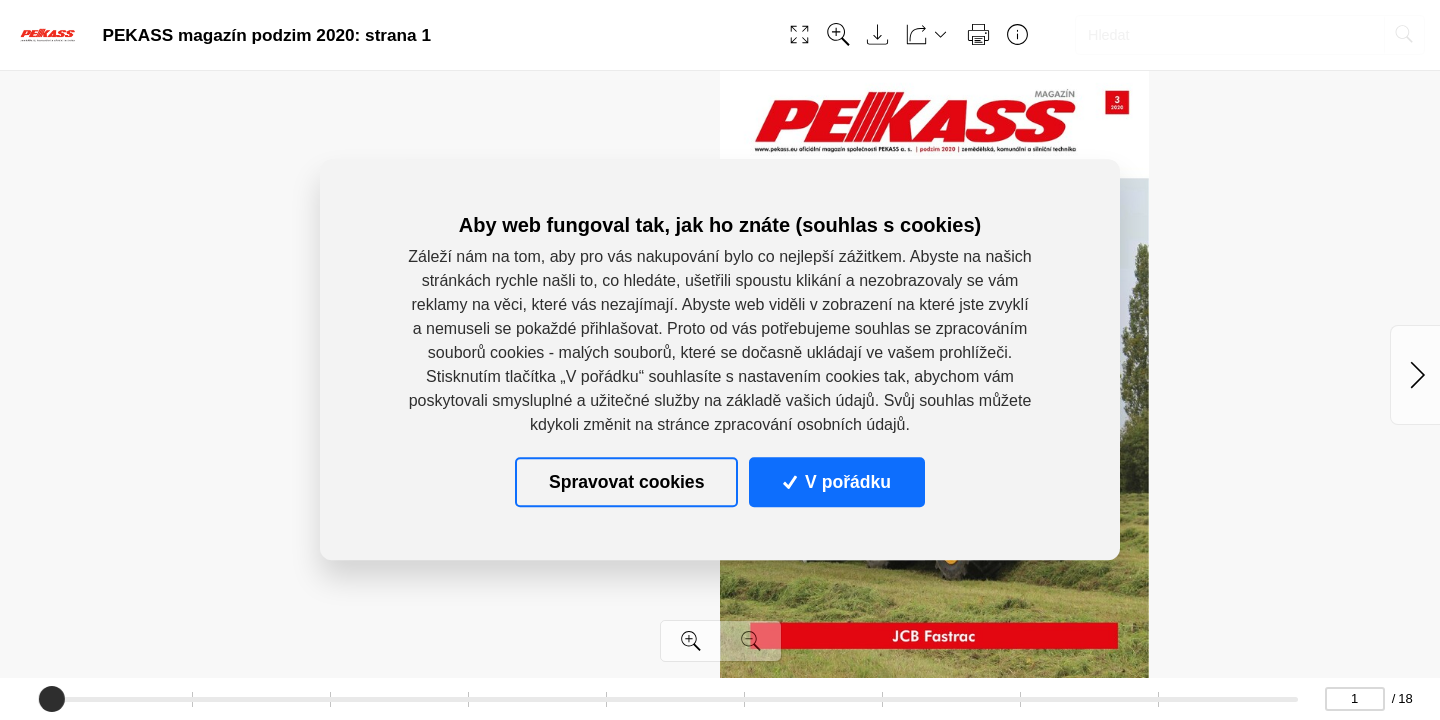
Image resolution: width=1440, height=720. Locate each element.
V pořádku (837, 482)
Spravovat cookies (626, 482)
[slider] (52, 699)
